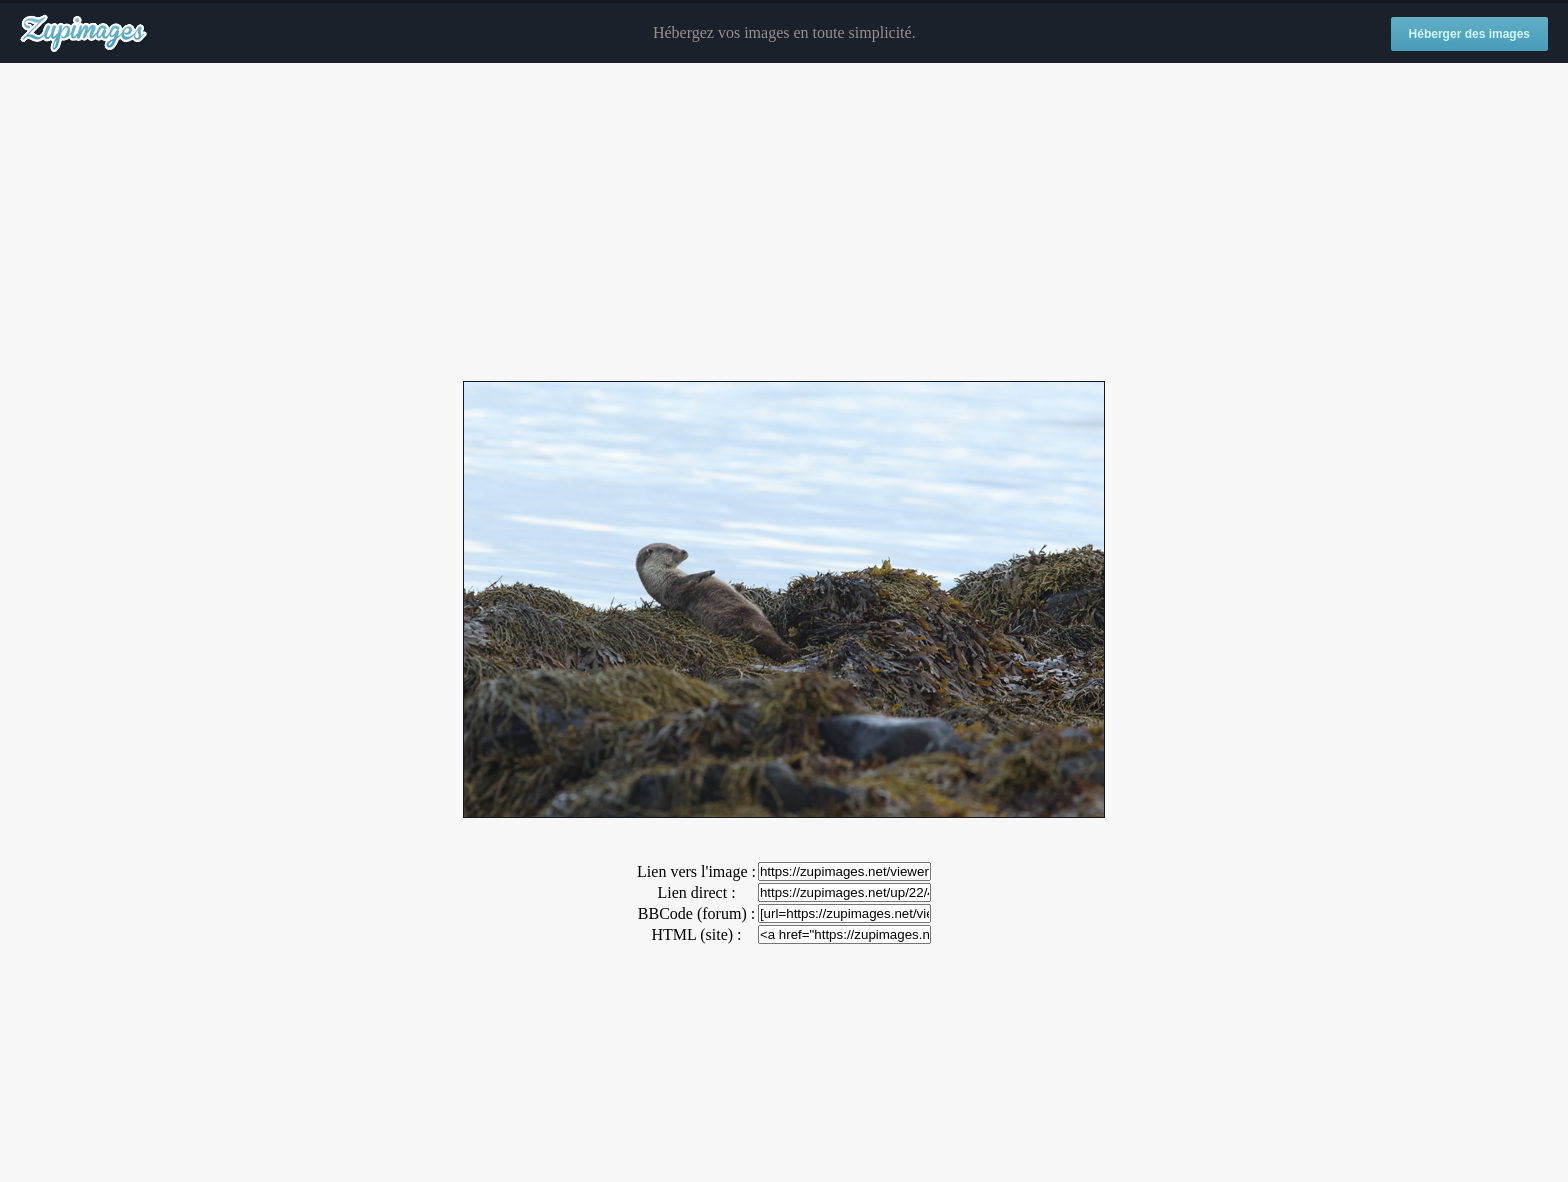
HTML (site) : (696, 934)
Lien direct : (696, 892)
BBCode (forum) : (696, 913)
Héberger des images (1469, 34)
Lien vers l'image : (696, 871)
